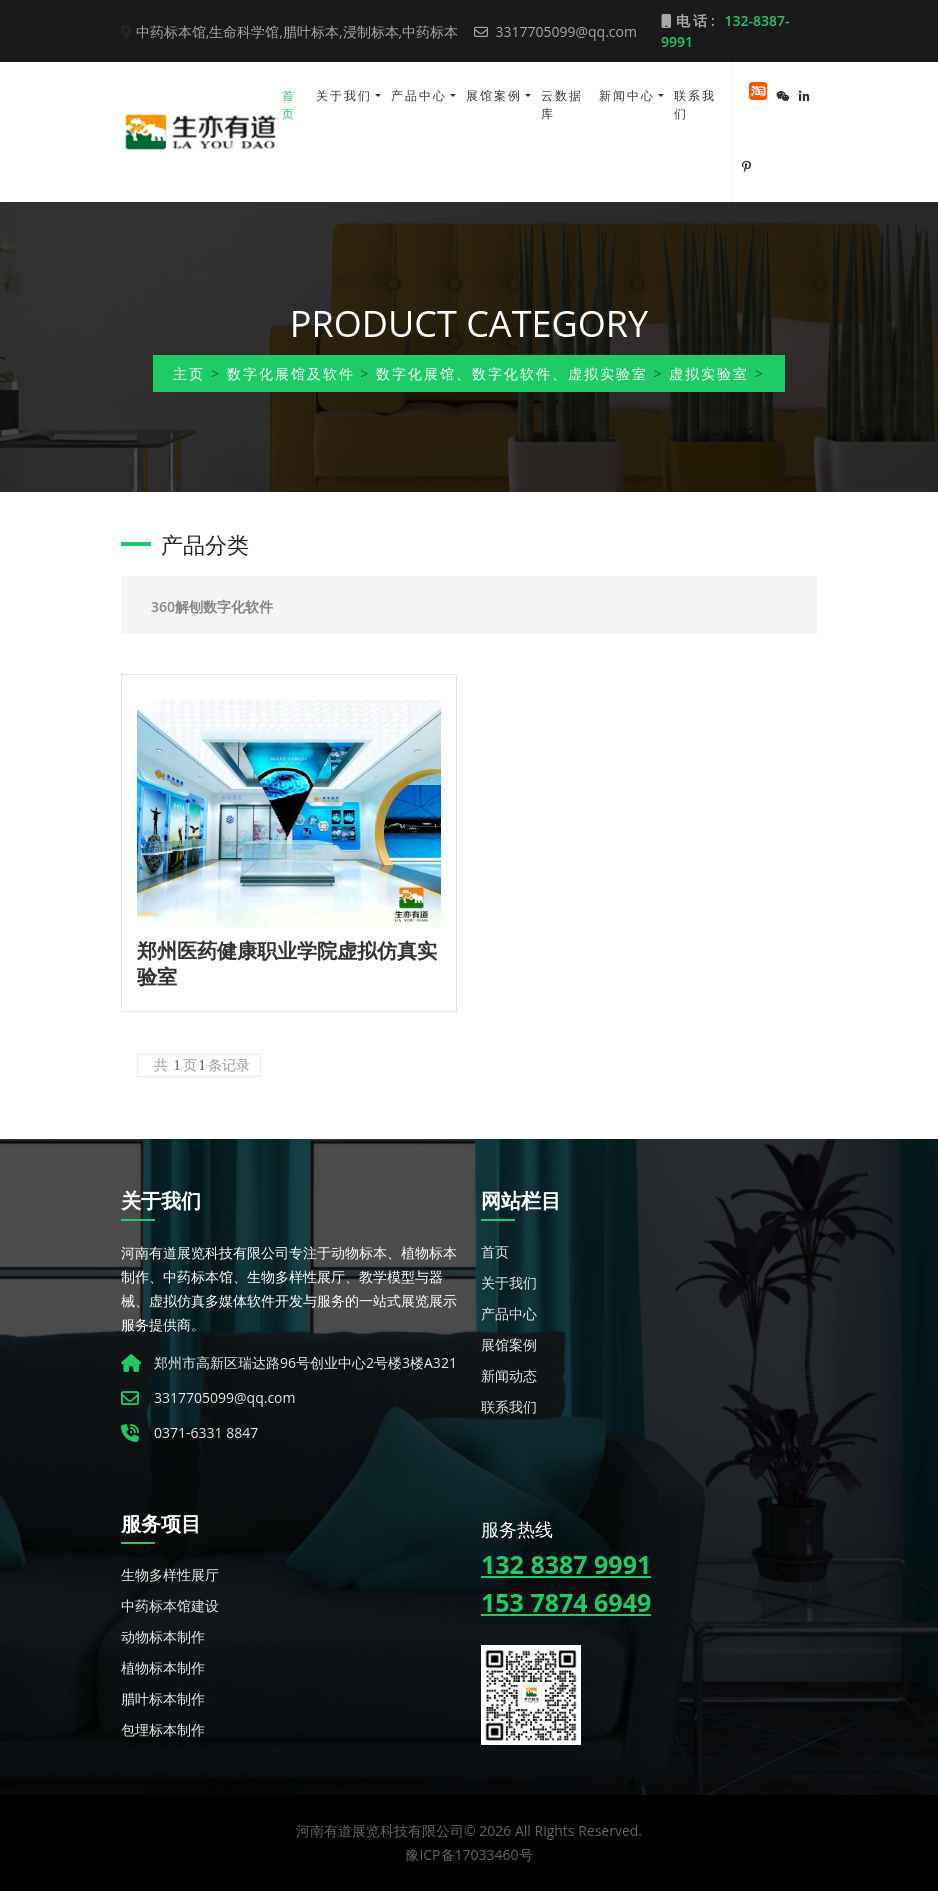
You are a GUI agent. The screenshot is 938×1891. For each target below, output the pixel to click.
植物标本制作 (163, 1667)
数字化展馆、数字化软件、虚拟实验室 (512, 373)
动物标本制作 (163, 1636)
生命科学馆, (246, 31)
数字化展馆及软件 (291, 373)
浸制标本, (373, 31)
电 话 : (725, 31)
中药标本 (430, 31)
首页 (289, 104)
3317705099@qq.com (555, 31)
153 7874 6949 (566, 1602)
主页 (189, 373)
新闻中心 (627, 95)
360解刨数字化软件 (212, 606)
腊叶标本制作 (163, 1698)
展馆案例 (494, 95)
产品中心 (419, 95)
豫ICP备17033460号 (468, 1854)
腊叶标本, (313, 31)
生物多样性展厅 (170, 1574)
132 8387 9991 (566, 1564)
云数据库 (562, 104)
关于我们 (344, 95)
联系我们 (695, 104)
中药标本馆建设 (170, 1605)
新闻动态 (509, 1375)
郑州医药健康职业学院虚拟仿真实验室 (287, 963)
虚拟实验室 (709, 373)
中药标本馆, (173, 31)
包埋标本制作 (163, 1729)
